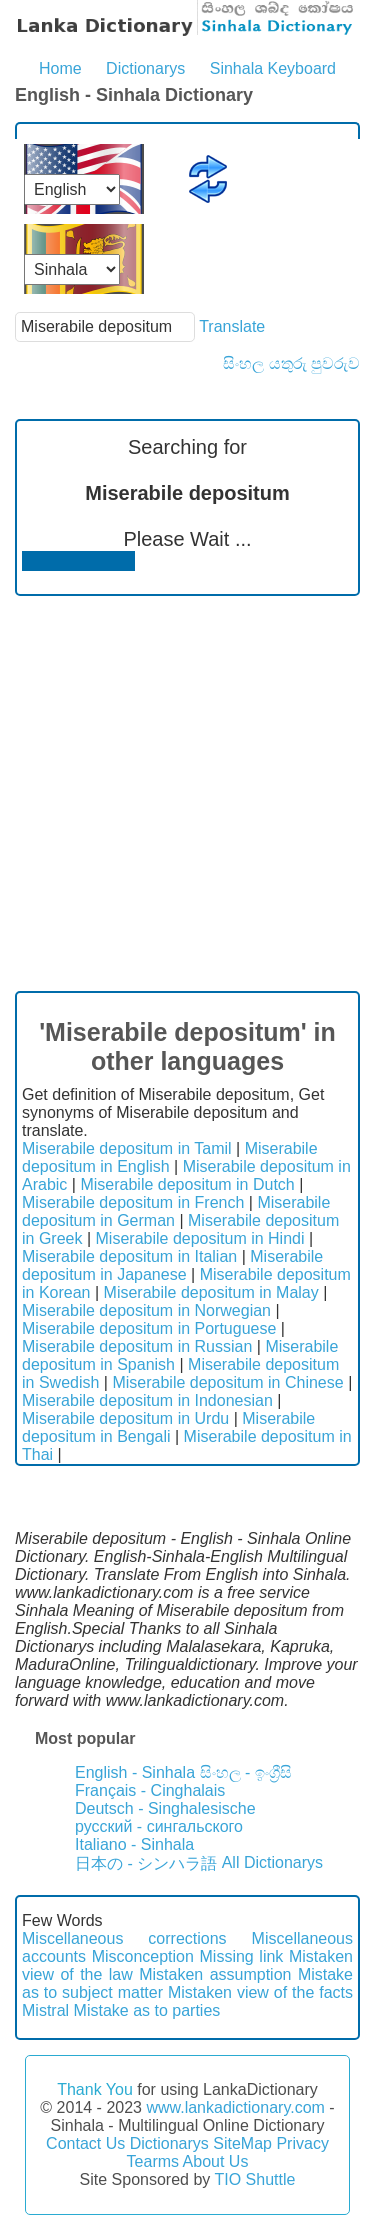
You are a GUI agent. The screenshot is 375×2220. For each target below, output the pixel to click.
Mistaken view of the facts (260, 1992)
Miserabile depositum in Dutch (187, 1184)
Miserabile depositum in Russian (137, 1346)
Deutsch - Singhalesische (165, 1808)
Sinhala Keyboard (273, 68)
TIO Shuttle (254, 2179)
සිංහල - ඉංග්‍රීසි (246, 1772)
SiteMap (242, 2143)
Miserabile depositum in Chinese (227, 1382)
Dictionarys (145, 68)
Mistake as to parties (147, 2010)
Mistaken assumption (215, 1974)
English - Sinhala (135, 1772)
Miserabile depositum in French (133, 1202)
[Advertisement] (187, 793)
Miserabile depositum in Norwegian (146, 1310)
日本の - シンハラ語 (146, 1863)
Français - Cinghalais (150, 1790)
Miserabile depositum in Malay (211, 1292)
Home (60, 68)
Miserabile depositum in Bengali (168, 1427)
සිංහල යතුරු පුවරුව (291, 363)
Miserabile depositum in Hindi (200, 1238)
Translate (232, 326)
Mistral (45, 2010)
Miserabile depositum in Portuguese (149, 1328)
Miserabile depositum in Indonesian (147, 1400)
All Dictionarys (272, 1862)
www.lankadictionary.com (235, 2107)
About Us (216, 2161)
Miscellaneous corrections (124, 1938)
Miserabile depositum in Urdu (125, 1418)
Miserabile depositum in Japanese (172, 1265)
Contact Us (85, 2143)
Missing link (242, 1956)
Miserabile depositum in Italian (129, 1256)
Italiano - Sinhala (134, 1844)
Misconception (143, 1956)
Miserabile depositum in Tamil (127, 1148)
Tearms (153, 2161)
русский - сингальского (159, 1826)
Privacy (302, 2143)
